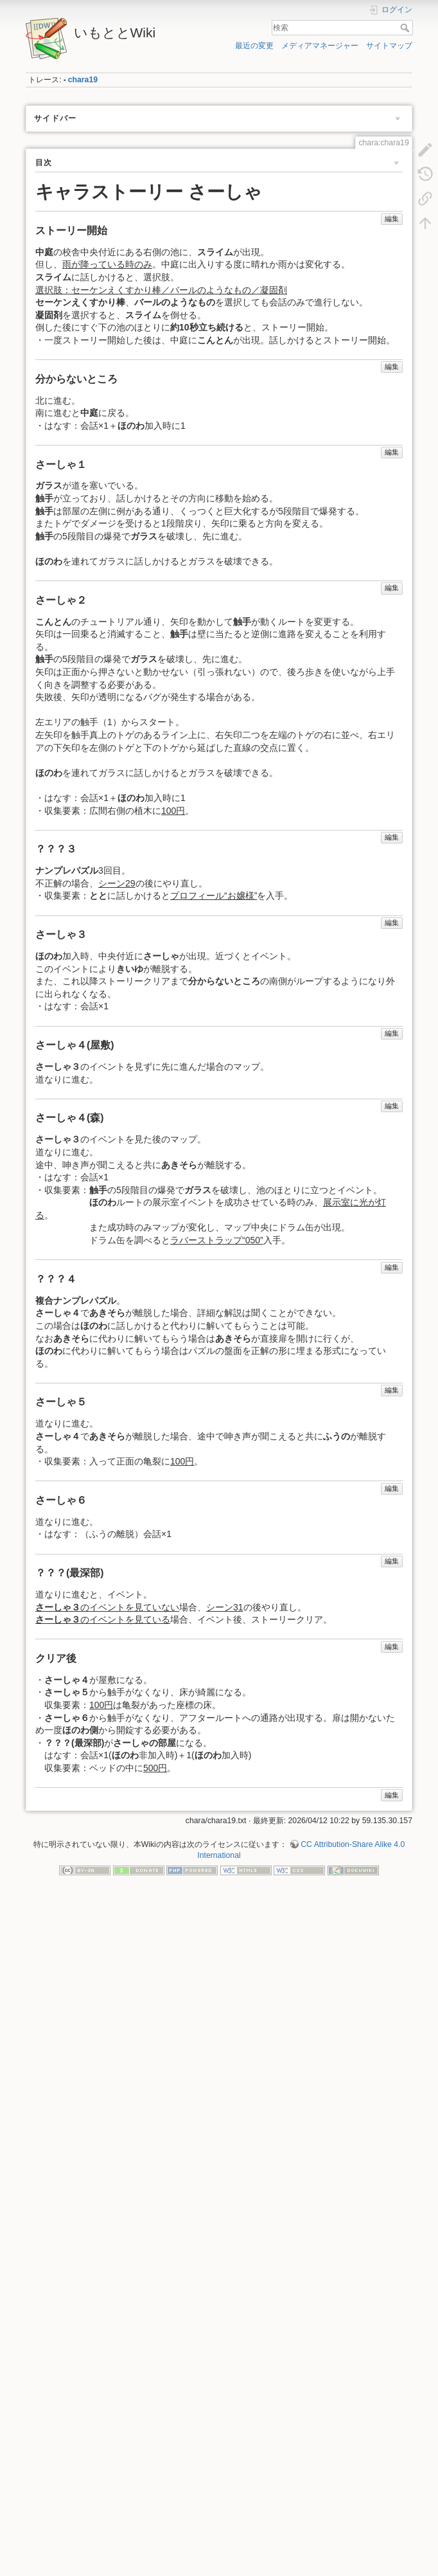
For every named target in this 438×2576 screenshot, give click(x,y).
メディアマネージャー (319, 45)
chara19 (83, 79)
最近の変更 (254, 45)
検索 (406, 27)
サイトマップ (389, 45)
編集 (392, 218)
